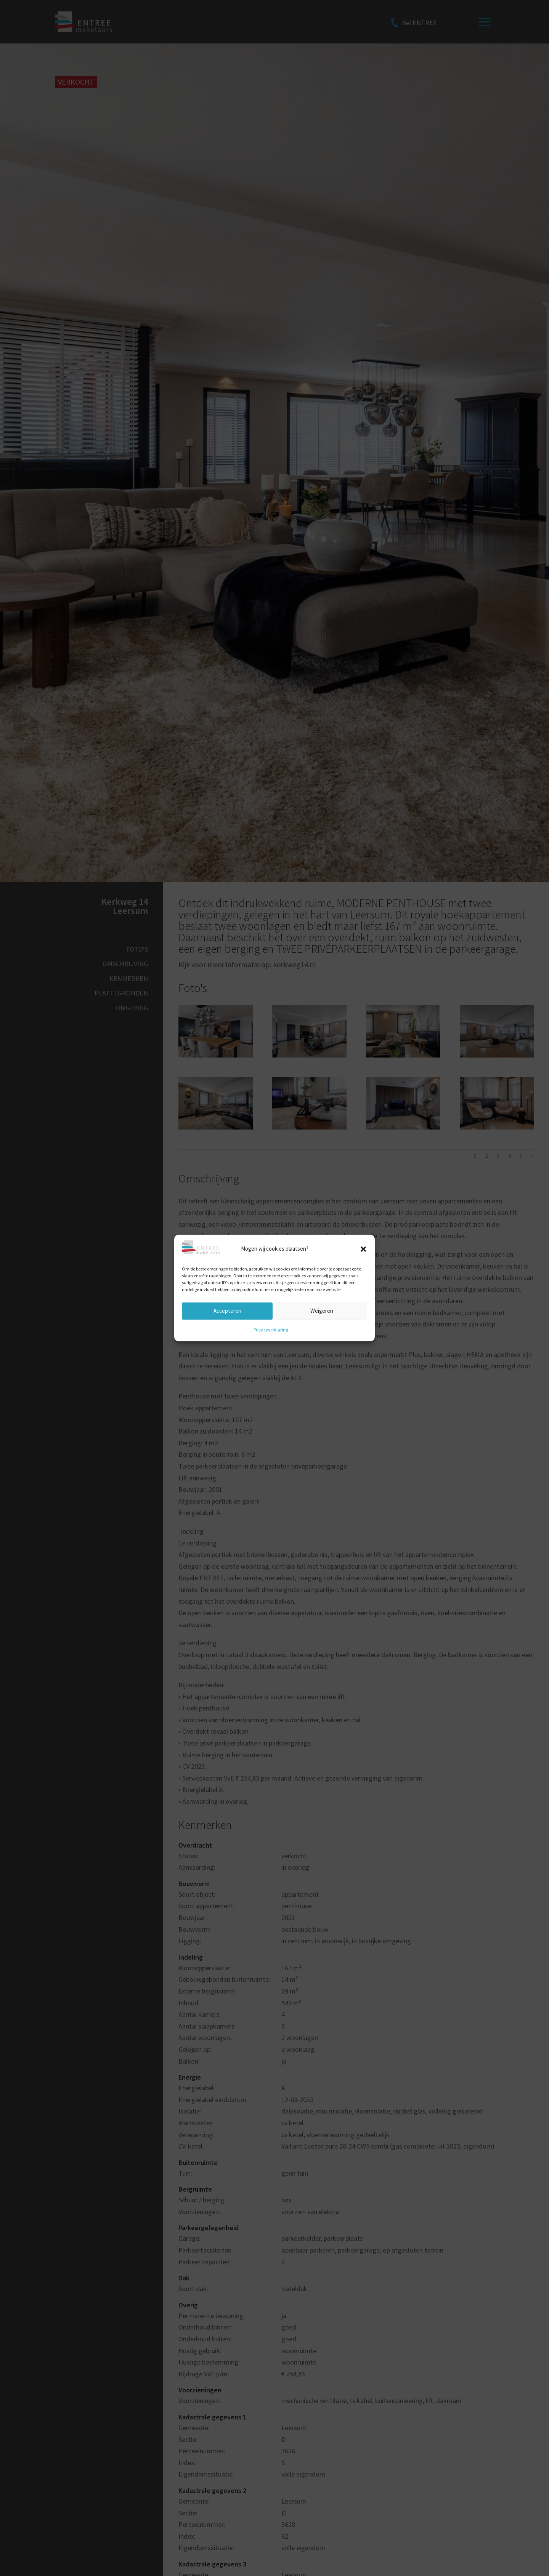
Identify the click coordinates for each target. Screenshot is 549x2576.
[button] (363, 1249)
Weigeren (321, 1310)
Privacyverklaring (271, 1329)
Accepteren (227, 1310)
